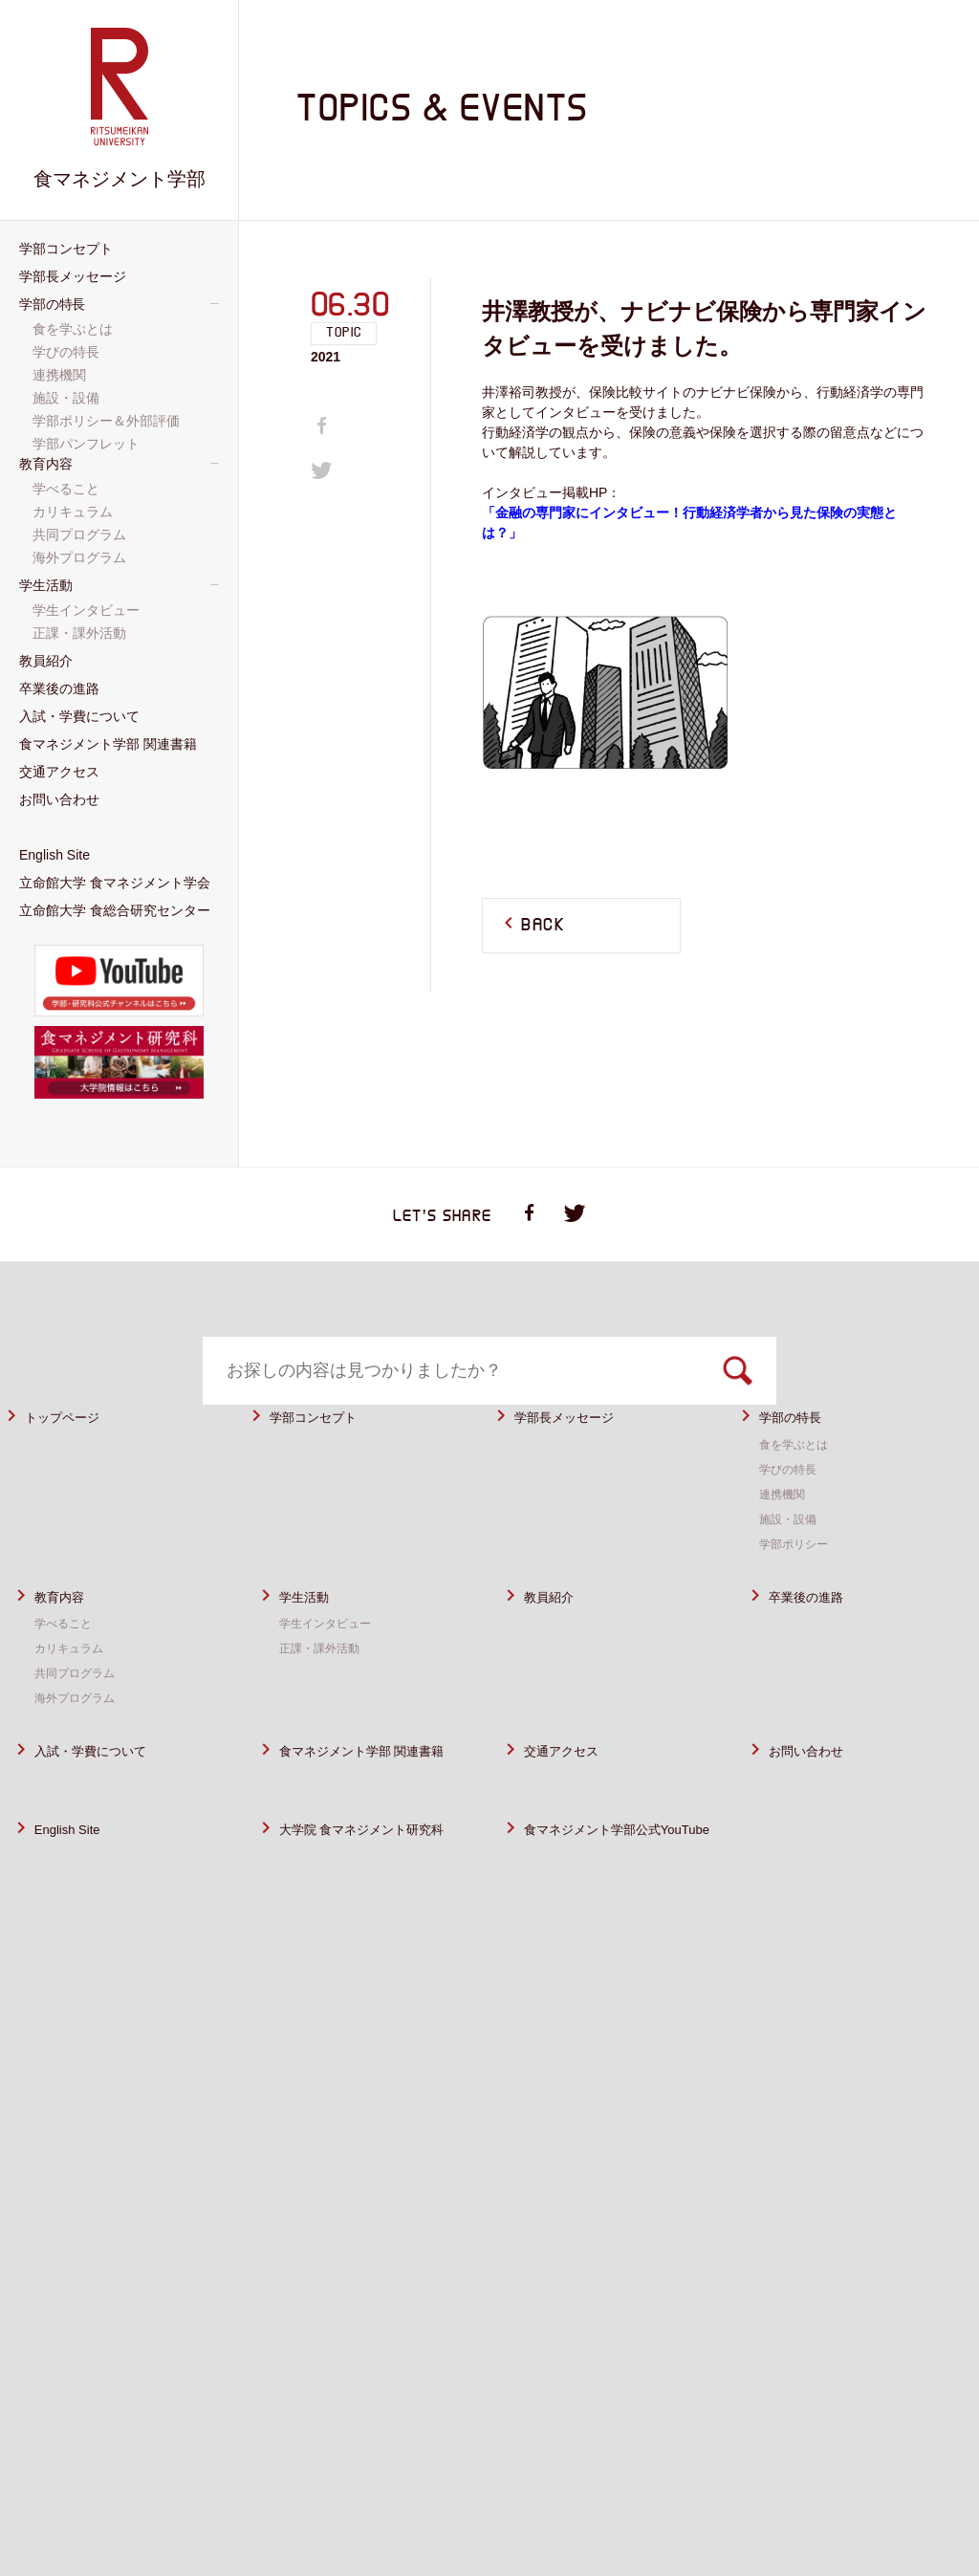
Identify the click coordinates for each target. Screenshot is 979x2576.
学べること (67, 1670)
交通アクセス (572, 1798)
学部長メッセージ (579, 1464)
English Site (77, 1900)
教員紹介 (556, 1644)
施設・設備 (792, 1566)
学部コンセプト (326, 1464)
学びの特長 (792, 1516)
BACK (543, 925)
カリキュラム (74, 1695)
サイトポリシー (555, 2496)
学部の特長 (799, 1464)
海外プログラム (81, 1745)
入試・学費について (107, 1798)
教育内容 (66, 1644)
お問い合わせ (817, 1798)
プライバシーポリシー (698, 2496)
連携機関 (786, 1541)
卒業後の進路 (817, 1644)
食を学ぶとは (799, 1491)
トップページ (73, 1464)
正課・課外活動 (326, 1695)
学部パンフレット (88, 444)
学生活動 (311, 1644)
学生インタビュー (332, 1670)
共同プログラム (81, 1720)
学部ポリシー (799, 1591)
